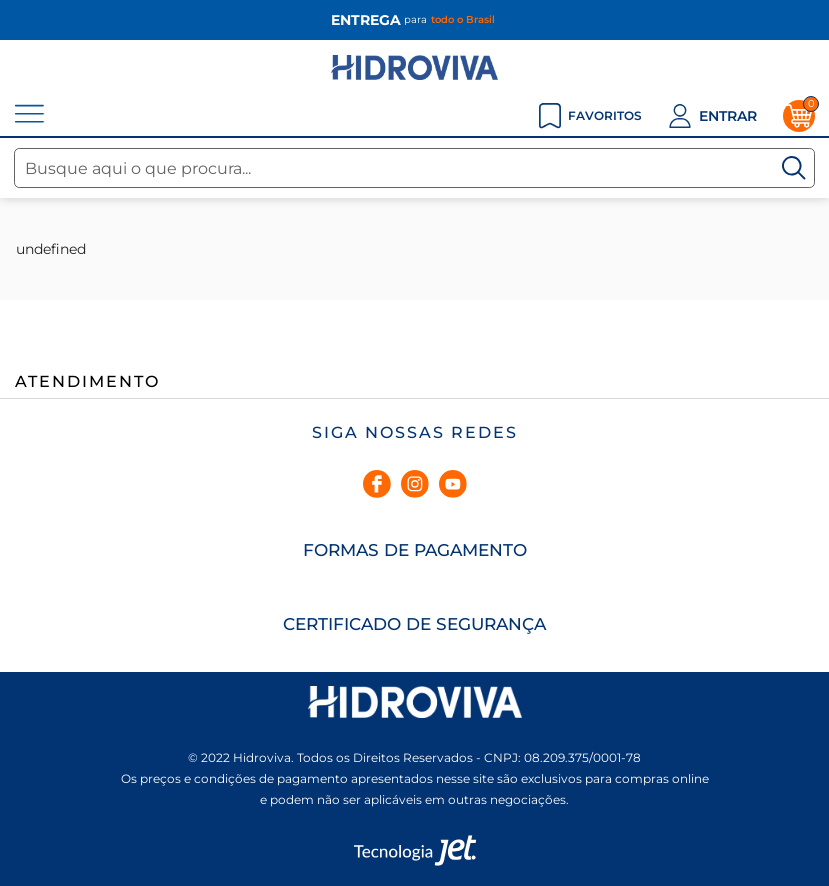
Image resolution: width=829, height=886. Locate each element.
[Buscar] (794, 168)
